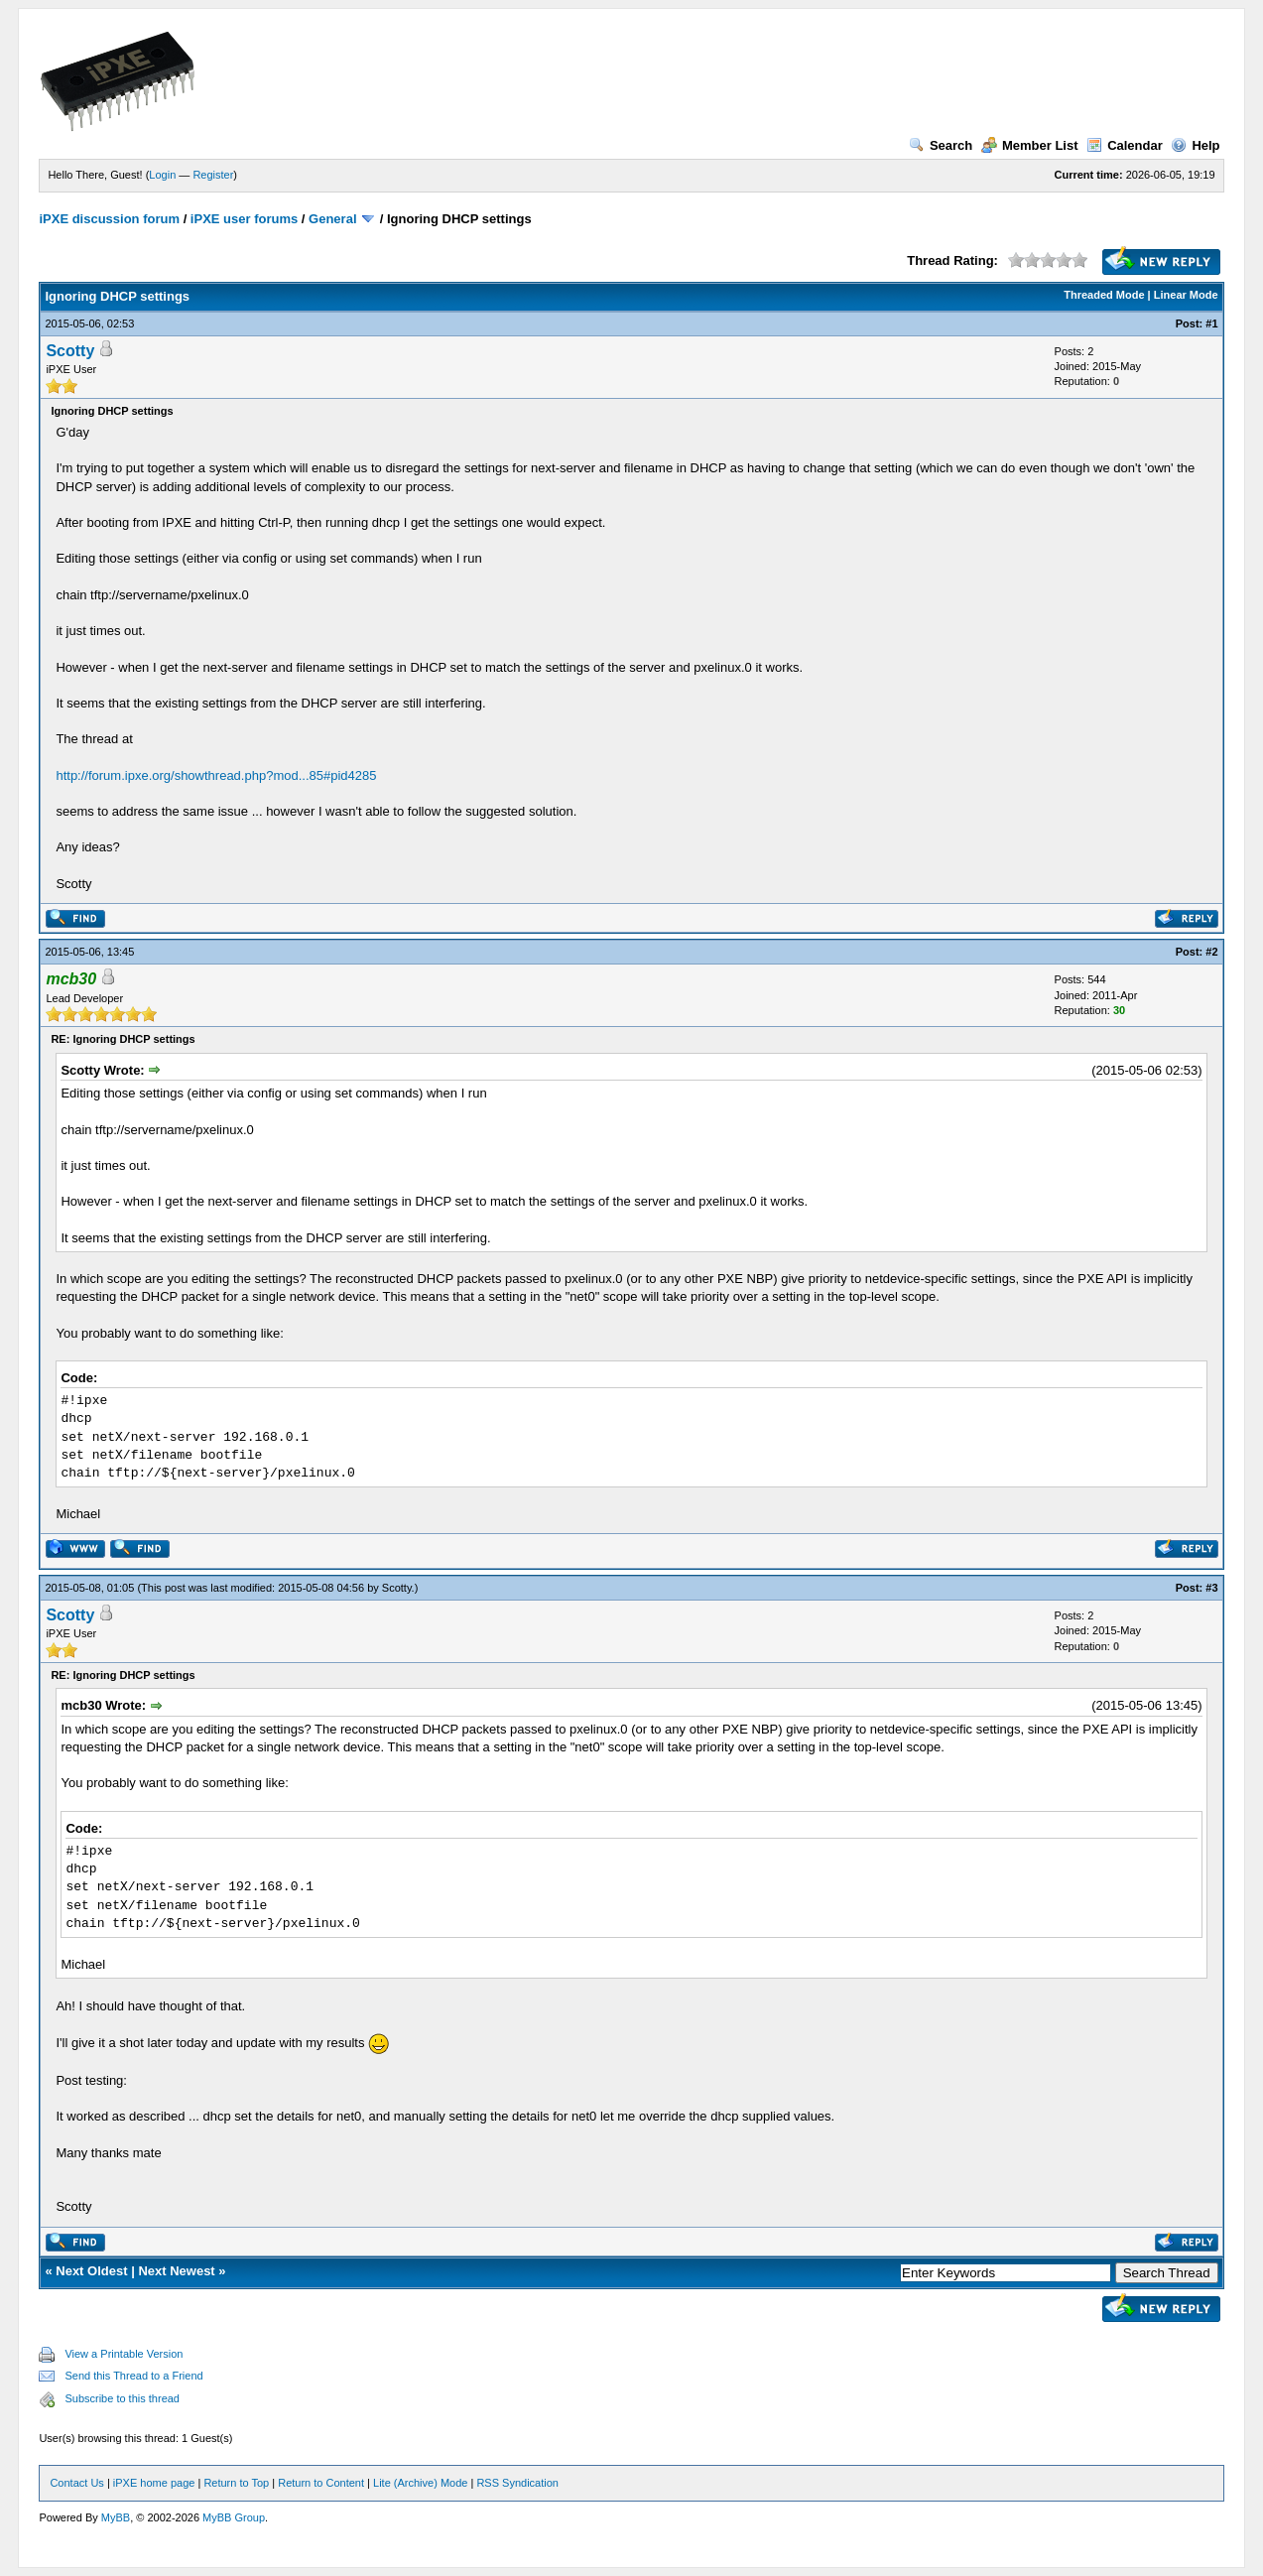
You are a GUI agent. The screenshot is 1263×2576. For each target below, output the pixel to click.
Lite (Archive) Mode (420, 2483)
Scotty (70, 350)
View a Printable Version (123, 2354)
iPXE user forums (244, 218)
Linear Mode (1186, 295)
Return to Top (236, 2483)
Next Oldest (91, 2270)
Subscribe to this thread (122, 2398)
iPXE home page (154, 2483)
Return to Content (321, 2483)
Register (212, 175)
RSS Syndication (517, 2483)
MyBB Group (233, 2517)
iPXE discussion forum (109, 218)
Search (940, 145)
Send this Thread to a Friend (133, 2376)
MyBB (115, 2517)
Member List (1029, 145)
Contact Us (76, 2483)
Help (1195, 145)
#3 (1211, 1588)
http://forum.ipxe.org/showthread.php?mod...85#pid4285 (216, 775)
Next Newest (176, 2270)
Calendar (1124, 145)
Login (162, 175)
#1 (1211, 323)
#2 (1211, 952)
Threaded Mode (1104, 295)
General (332, 218)
